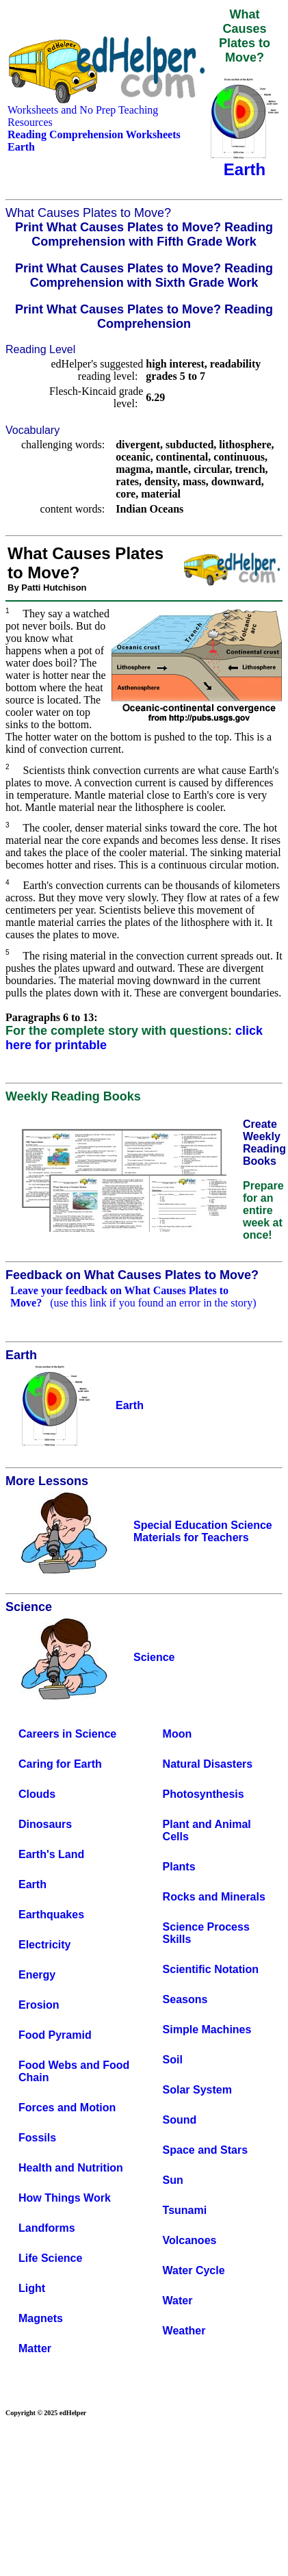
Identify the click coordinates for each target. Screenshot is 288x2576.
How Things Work (64, 2198)
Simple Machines (207, 2029)
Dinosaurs (45, 1824)
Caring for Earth (60, 1764)
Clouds (36, 1794)
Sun (173, 2180)
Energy (36, 1975)
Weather (184, 2330)
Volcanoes (190, 2240)
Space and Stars (205, 2150)
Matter (34, 2348)
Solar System (197, 2090)
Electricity (44, 1944)
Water (178, 2300)
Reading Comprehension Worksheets (94, 134)
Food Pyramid (55, 2035)
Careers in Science (67, 1734)
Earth (32, 1884)
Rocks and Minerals (214, 1897)
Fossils (37, 2137)
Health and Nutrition (70, 2168)
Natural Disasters (208, 1764)
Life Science (50, 2258)
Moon (177, 1734)
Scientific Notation (211, 1969)
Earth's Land (51, 1854)
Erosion (39, 2005)
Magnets (40, 2318)
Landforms (46, 2228)
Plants (179, 1866)
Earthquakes (51, 1914)
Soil (173, 2059)
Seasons (185, 1999)
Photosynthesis (203, 1794)
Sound (180, 2120)
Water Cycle (194, 2270)
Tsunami (185, 2210)
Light (31, 2288)
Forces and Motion (67, 2107)
